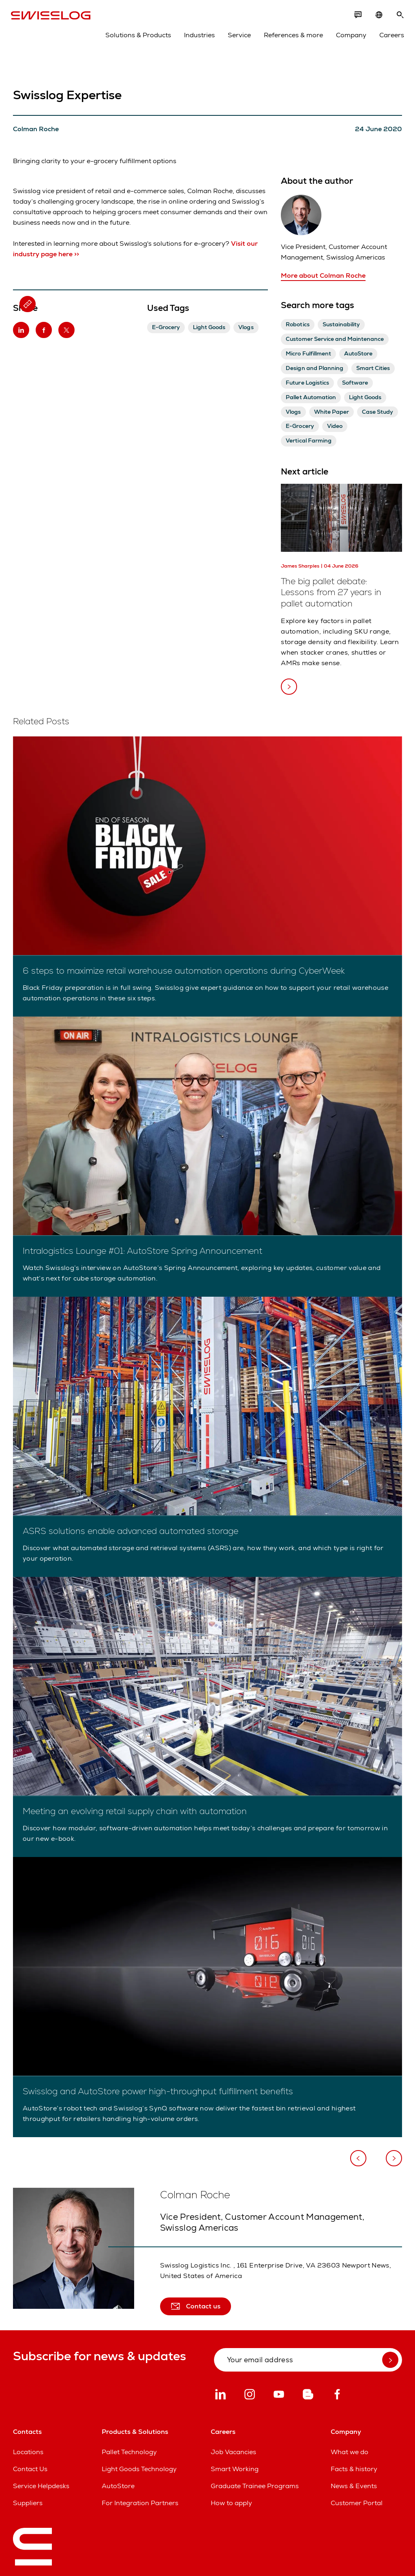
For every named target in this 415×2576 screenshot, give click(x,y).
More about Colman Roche (323, 275)
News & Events (354, 2486)
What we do (349, 2452)
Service (237, 37)
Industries (197, 37)
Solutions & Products (136, 37)
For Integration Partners (140, 2503)
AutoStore (118, 2486)
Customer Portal (357, 2503)
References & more (291, 37)
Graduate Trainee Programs (255, 2486)
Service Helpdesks (41, 2486)
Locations (28, 2452)
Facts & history (354, 2469)
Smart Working (235, 2469)
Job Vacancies (233, 2452)
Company (349, 37)
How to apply (231, 2503)
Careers (389, 37)
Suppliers (28, 2503)
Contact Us (30, 2469)
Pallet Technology (129, 2452)
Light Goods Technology (139, 2469)
